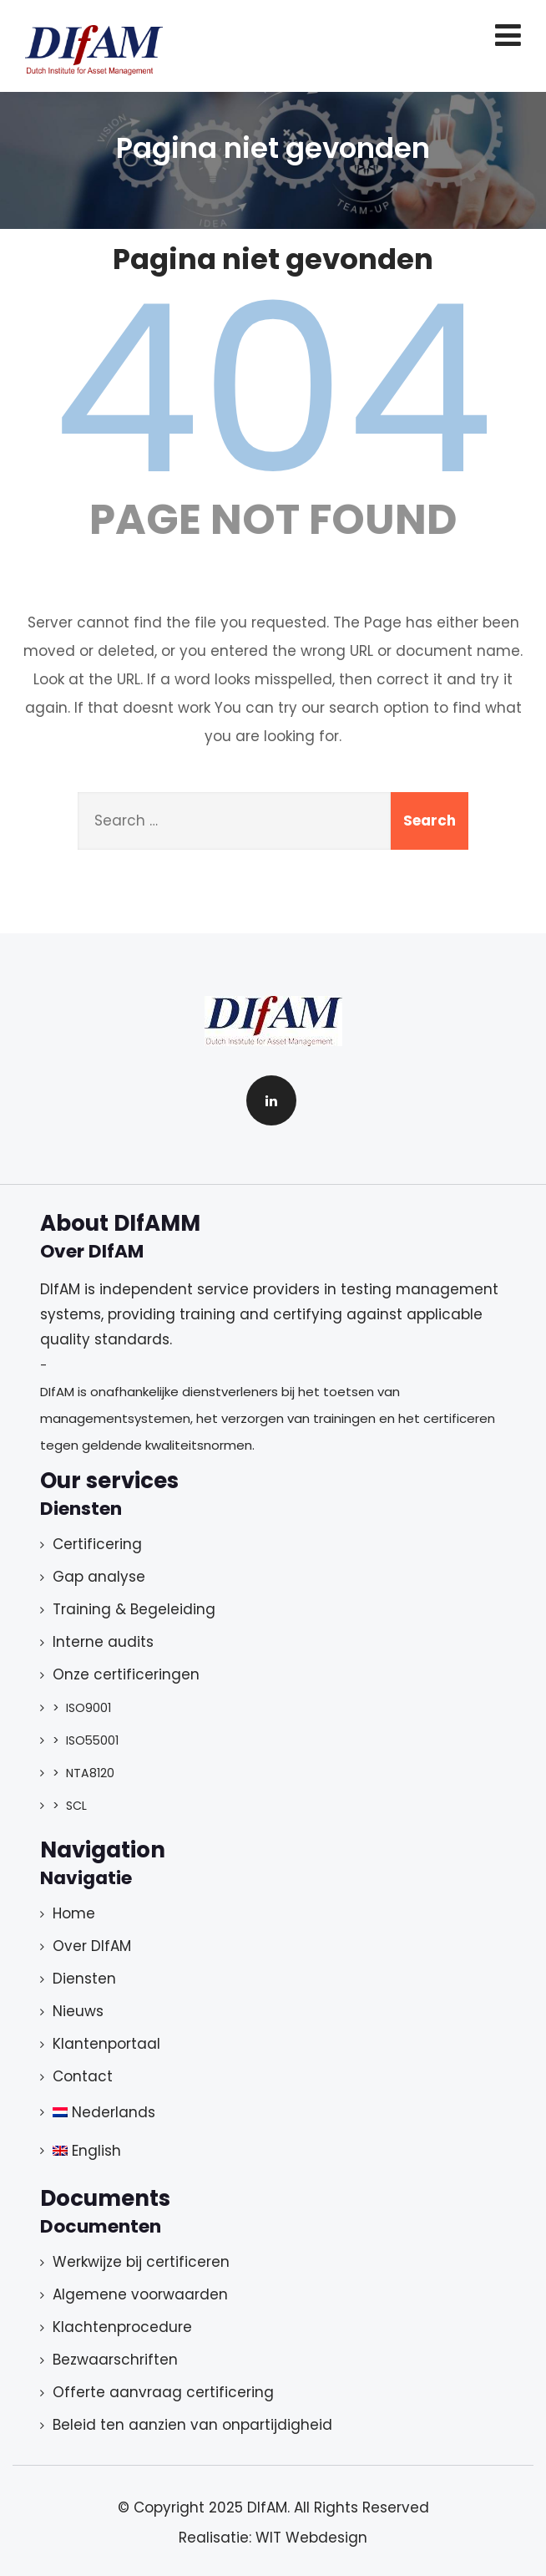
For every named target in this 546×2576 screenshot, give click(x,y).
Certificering (97, 1544)
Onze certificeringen (126, 1674)
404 (273, 389)
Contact (83, 2076)
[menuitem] (249, 2112)
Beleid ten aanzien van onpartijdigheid (192, 2425)
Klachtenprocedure (122, 2327)
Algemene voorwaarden (140, 2294)
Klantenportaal (106, 2044)
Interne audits (103, 1642)
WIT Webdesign (311, 2538)
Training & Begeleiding (134, 1609)
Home (74, 1913)
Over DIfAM (92, 1946)
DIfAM (267, 2507)
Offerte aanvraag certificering (163, 2392)
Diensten (84, 1979)
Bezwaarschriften (115, 2360)
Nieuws (78, 2011)
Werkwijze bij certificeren (141, 2262)
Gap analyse (99, 1577)
